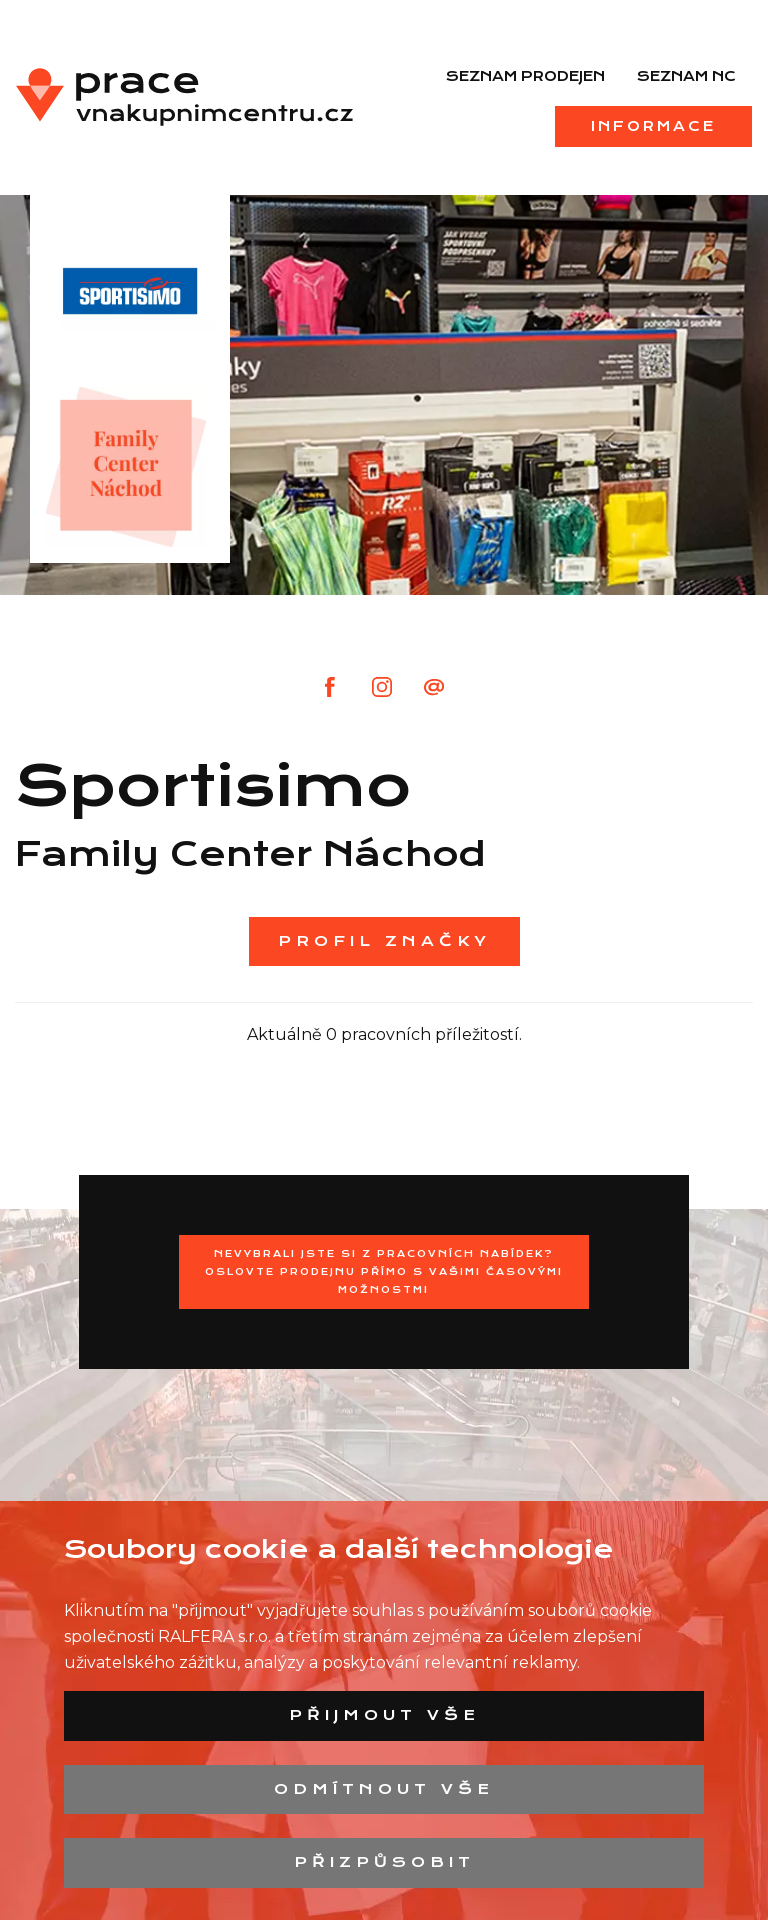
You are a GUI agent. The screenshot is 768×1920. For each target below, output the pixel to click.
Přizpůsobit (384, 1862)
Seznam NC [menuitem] (686, 76)
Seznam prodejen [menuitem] (525, 76)
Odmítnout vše (384, 1789)
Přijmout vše (384, 1715)
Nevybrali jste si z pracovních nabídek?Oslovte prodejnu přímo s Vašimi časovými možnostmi (384, 1271)
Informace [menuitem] (653, 126)
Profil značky (384, 941)
